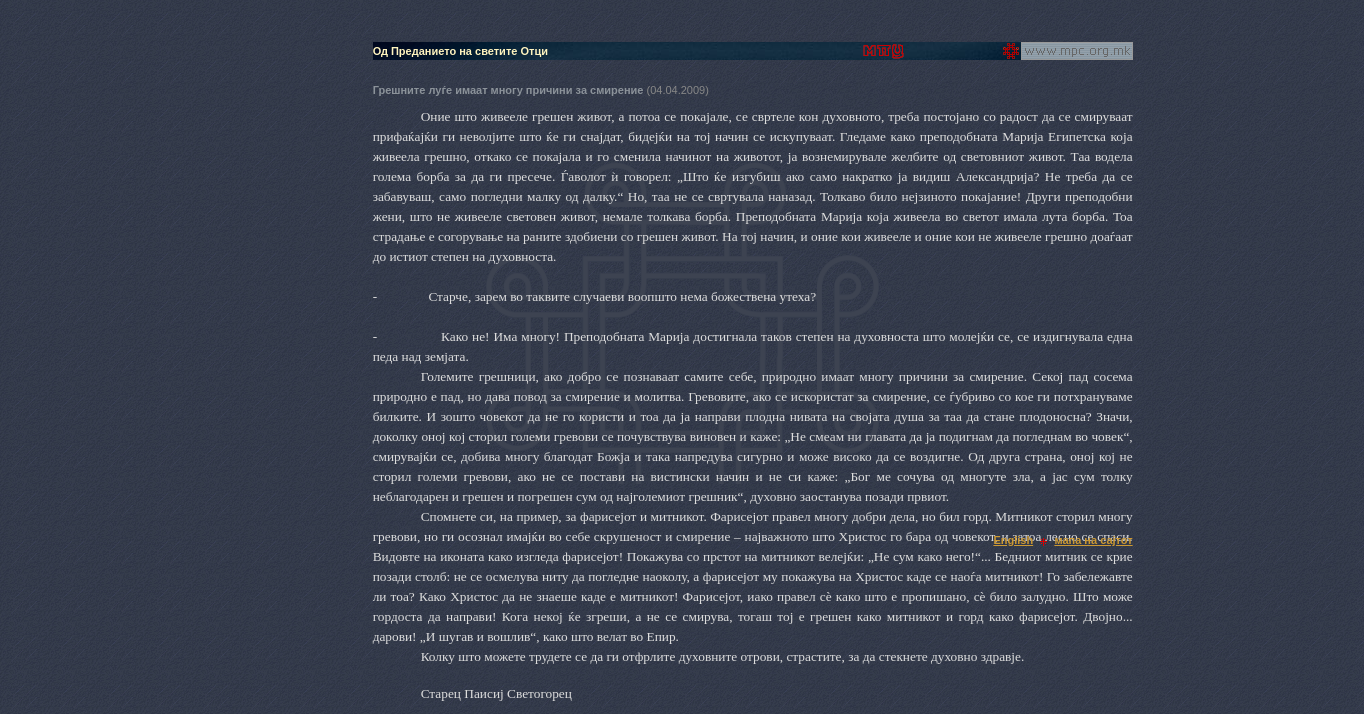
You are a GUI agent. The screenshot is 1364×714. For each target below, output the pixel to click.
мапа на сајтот (1093, 540)
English (1013, 540)
